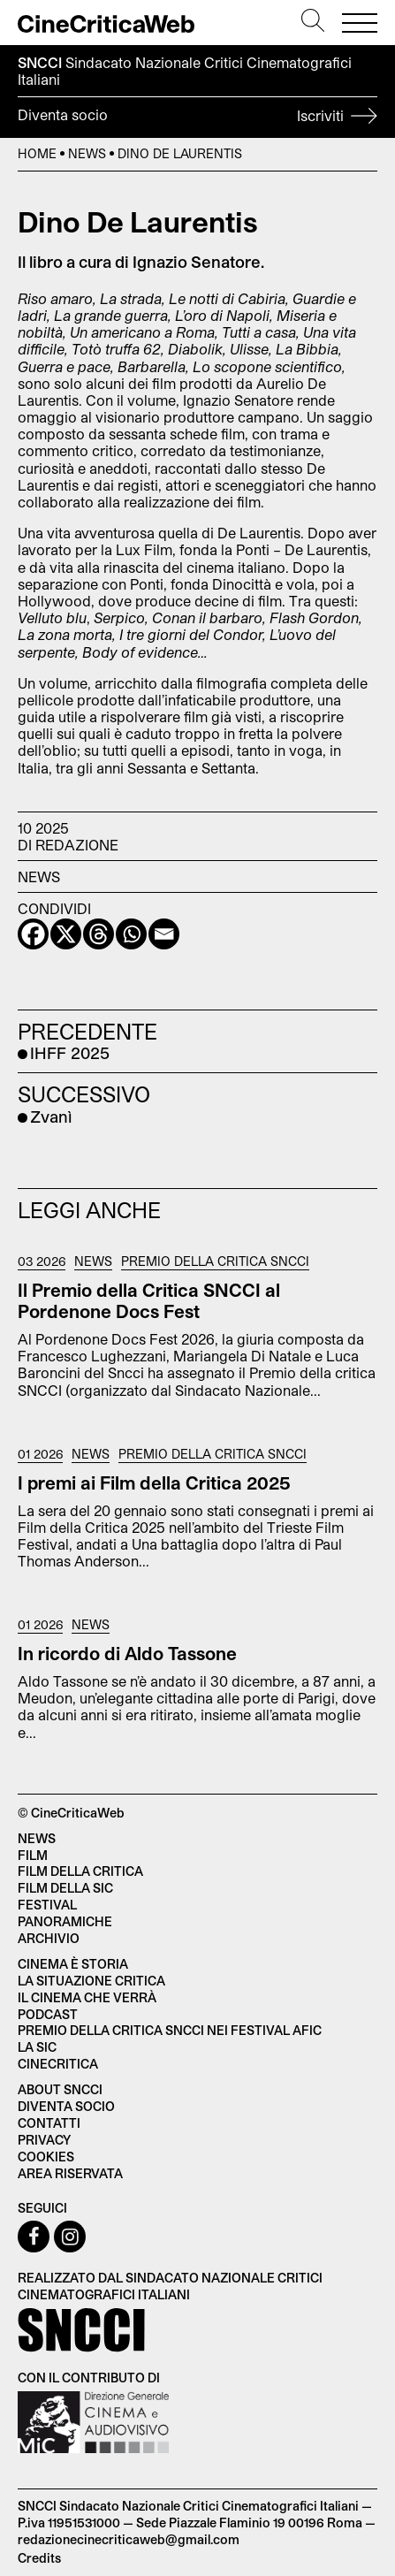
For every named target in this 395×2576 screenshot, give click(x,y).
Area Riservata (70, 2173)
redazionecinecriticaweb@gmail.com (128, 2539)
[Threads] (98, 933)
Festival (47, 1904)
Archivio (49, 1938)
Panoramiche (65, 1921)
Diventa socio (197, 117)
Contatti (49, 2122)
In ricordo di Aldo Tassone (127, 1653)
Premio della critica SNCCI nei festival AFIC (170, 2030)
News (87, 153)
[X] (65, 933)
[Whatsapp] (131, 933)
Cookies (46, 2156)
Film (33, 1855)
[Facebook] (33, 933)
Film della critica (80, 1871)
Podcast (48, 2014)
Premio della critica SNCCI (215, 1261)
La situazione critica (91, 1980)
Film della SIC (65, 1887)
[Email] (163, 933)
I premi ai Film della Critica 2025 (154, 1482)
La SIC (37, 2046)
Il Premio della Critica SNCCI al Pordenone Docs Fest (149, 1300)
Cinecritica (58, 2063)
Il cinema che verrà (87, 1997)
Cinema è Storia (73, 1963)
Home (37, 153)
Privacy (44, 2139)
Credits (39, 2557)
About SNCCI (60, 2089)
